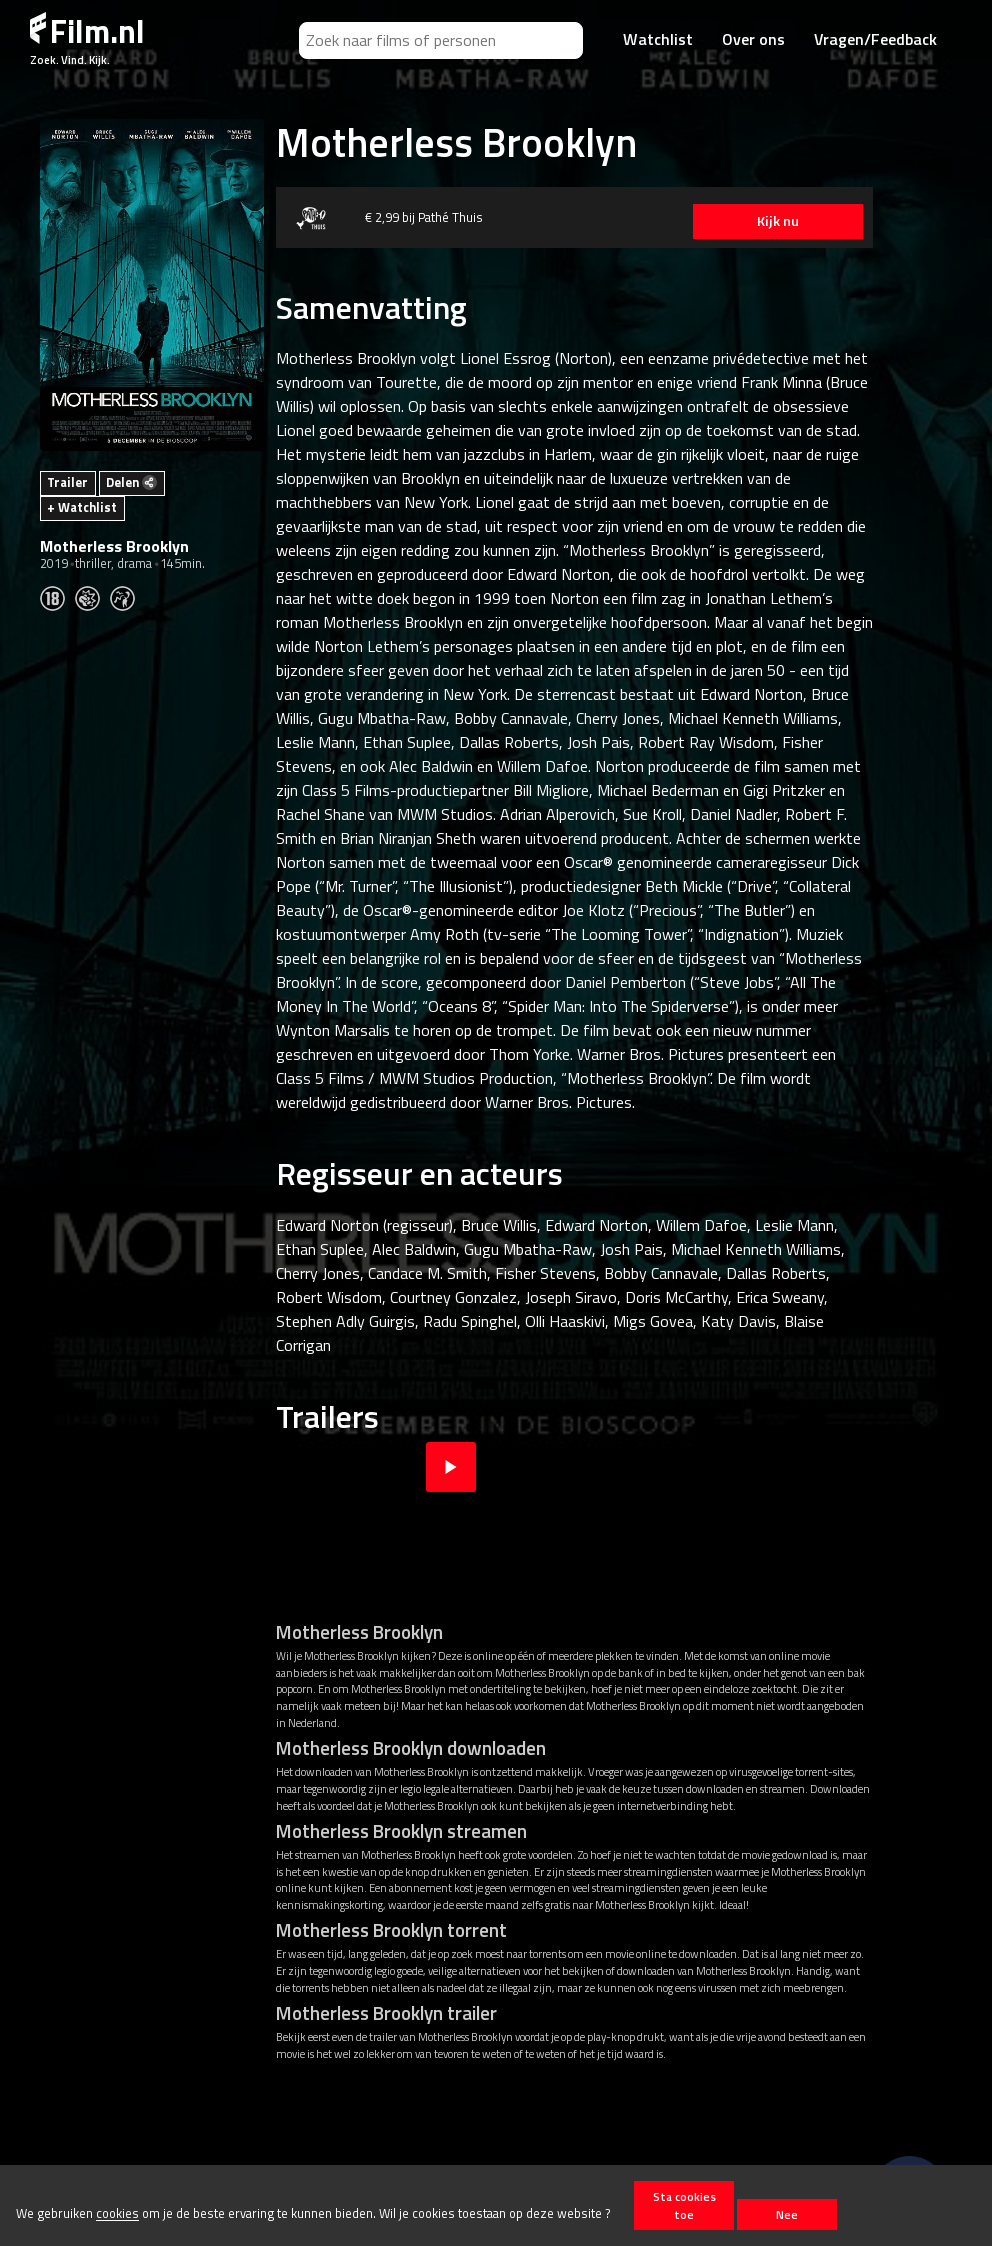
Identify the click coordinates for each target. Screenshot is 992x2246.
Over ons (753, 39)
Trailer (67, 482)
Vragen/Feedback (875, 39)
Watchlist (658, 39)
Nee (787, 2214)
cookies (117, 2214)
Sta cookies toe (684, 2205)
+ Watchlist (82, 507)
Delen (131, 482)
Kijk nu (778, 221)
